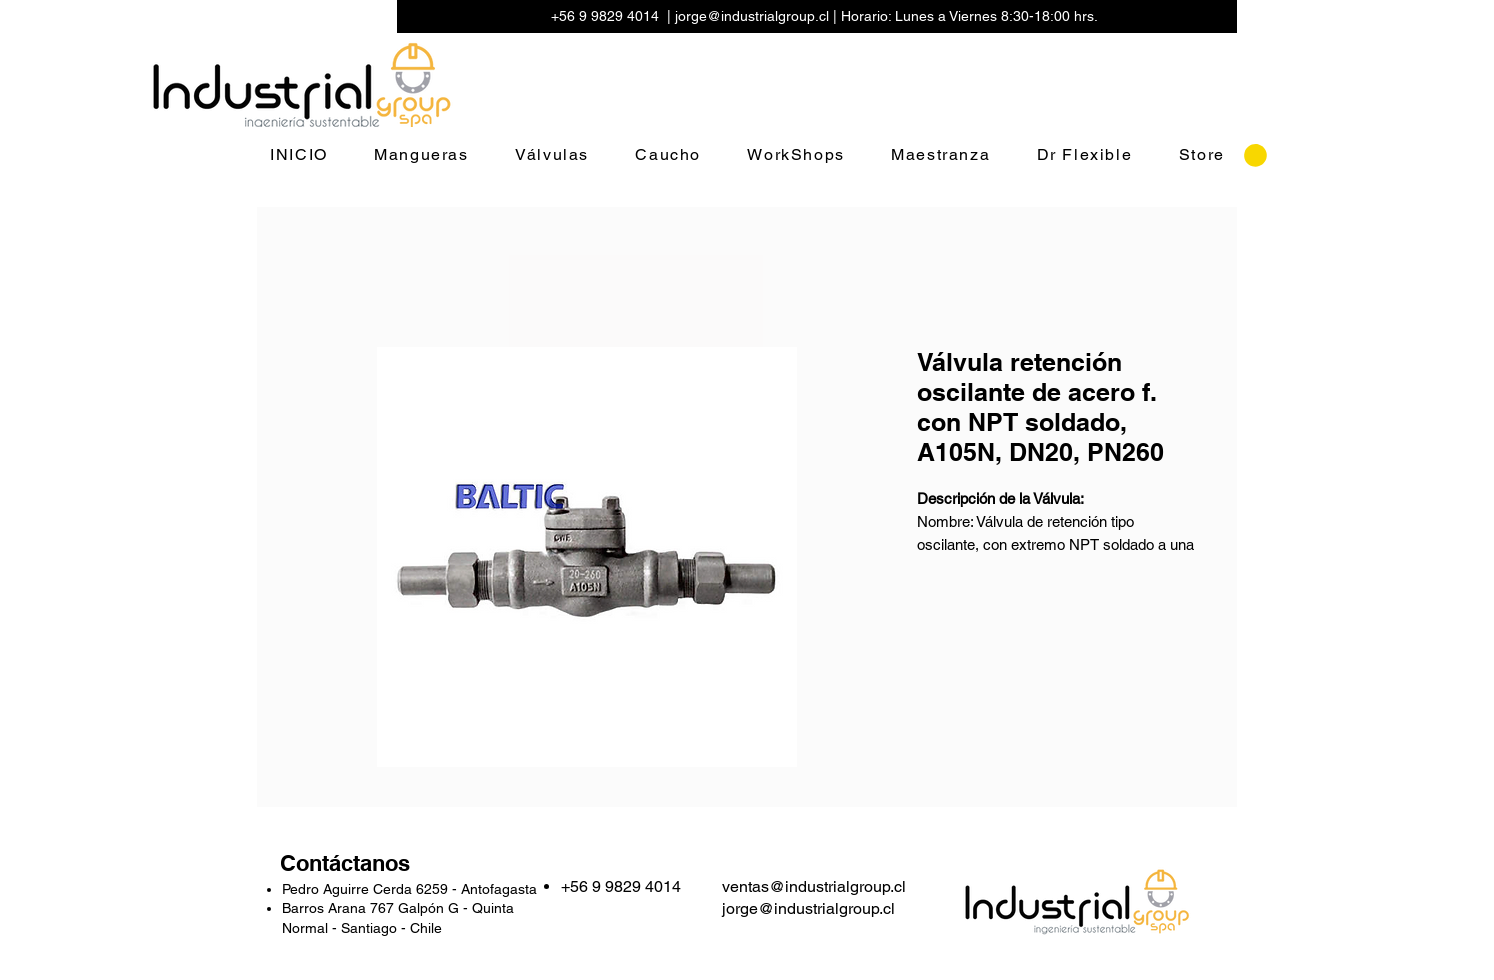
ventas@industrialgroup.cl (814, 886)
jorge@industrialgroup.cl (752, 16)
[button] (1255, 155)
